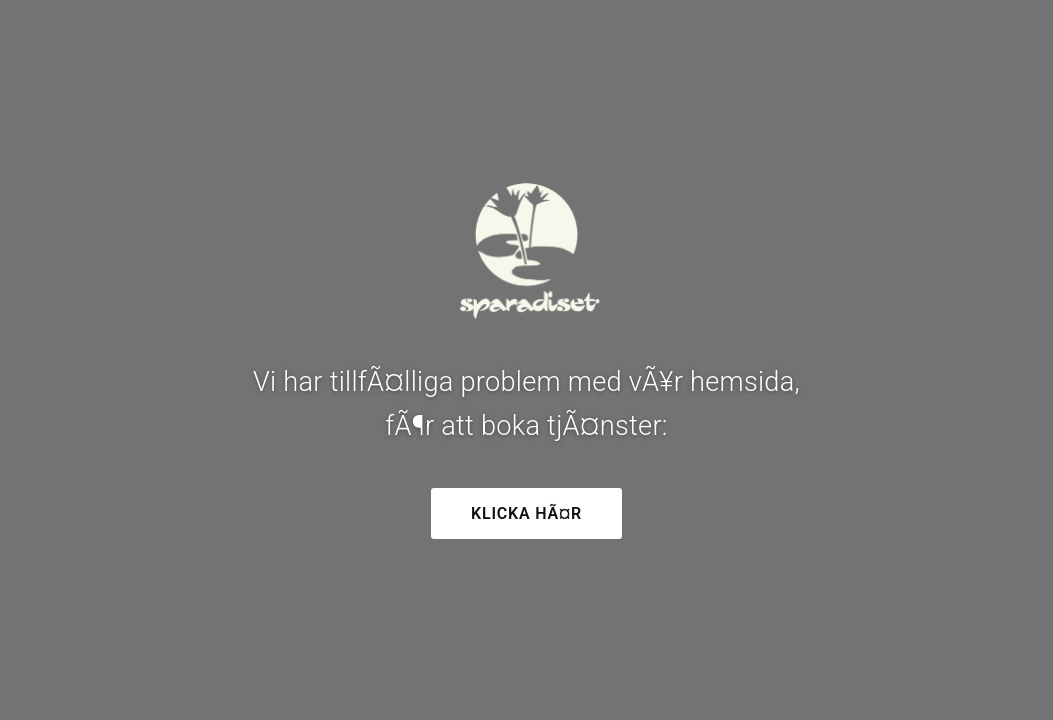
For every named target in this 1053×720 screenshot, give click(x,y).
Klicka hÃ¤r (526, 513)
